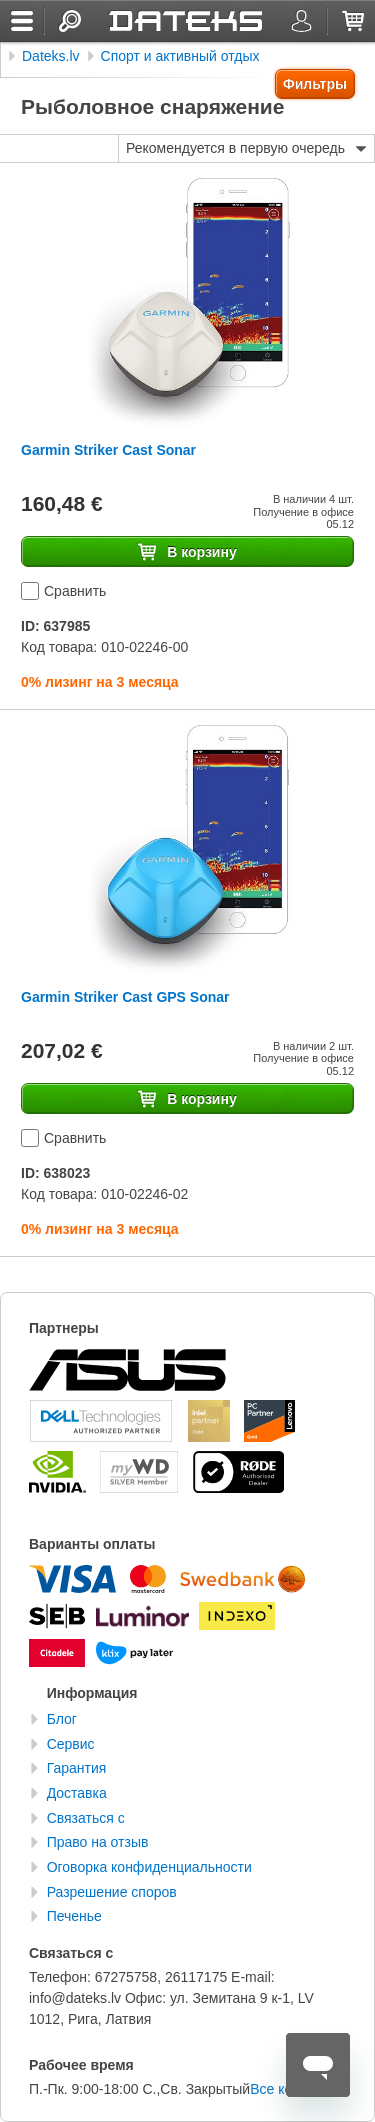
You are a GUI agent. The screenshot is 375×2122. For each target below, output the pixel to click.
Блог (62, 1719)
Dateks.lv (51, 56)
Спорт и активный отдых (180, 56)
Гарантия (77, 1768)
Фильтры (315, 84)
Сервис (71, 1744)
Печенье (74, 1916)
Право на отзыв (98, 1842)
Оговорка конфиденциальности (149, 1867)
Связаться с (86, 1818)
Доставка (77, 1793)
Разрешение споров (112, 1892)
